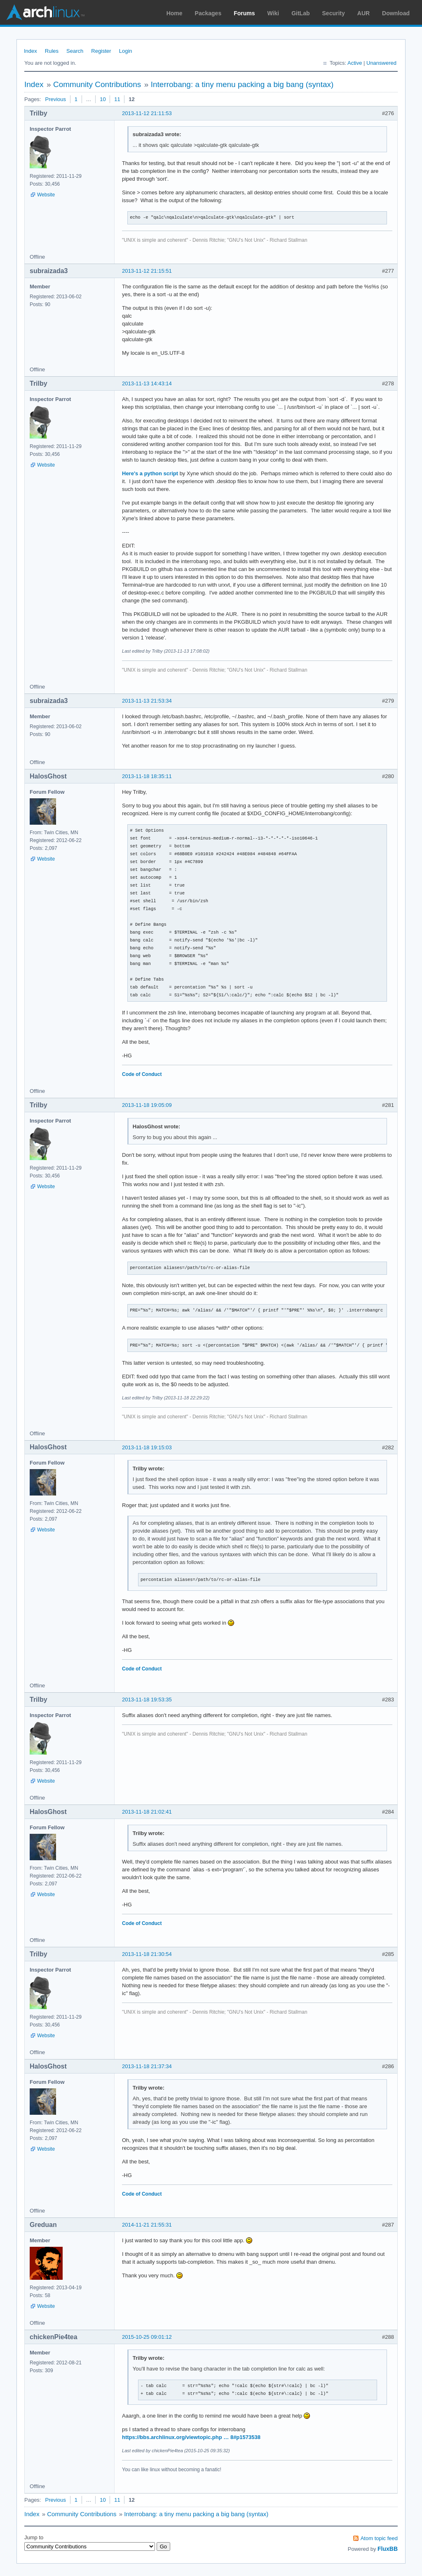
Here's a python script (150, 473)
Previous (55, 99)
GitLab (300, 13)
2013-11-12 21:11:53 (147, 113)
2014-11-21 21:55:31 (147, 2225)
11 (117, 99)
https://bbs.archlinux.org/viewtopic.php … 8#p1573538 (191, 2437)
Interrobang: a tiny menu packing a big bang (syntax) (242, 84)
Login (125, 51)
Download (396, 13)
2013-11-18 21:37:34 (147, 2066)
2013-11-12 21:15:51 (147, 271)
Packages (208, 13)
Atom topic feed (379, 2538)
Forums (244, 13)
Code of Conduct (142, 1074)
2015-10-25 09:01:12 (147, 2337)
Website (46, 195)
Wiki (273, 13)
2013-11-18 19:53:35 (147, 1699)
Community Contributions (97, 84)
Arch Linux (45, 12)
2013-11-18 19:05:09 (147, 1105)
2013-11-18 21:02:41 (147, 1812)
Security (333, 13)
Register (101, 51)
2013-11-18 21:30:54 (147, 1954)
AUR (363, 13)
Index (30, 51)
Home (174, 13)
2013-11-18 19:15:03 (147, 1447)
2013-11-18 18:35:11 (147, 776)
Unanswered (381, 63)
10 (103, 99)
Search (74, 51)
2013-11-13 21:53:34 (147, 701)
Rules (52, 51)
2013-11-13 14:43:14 (147, 383)
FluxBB (387, 2548)
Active (354, 63)
